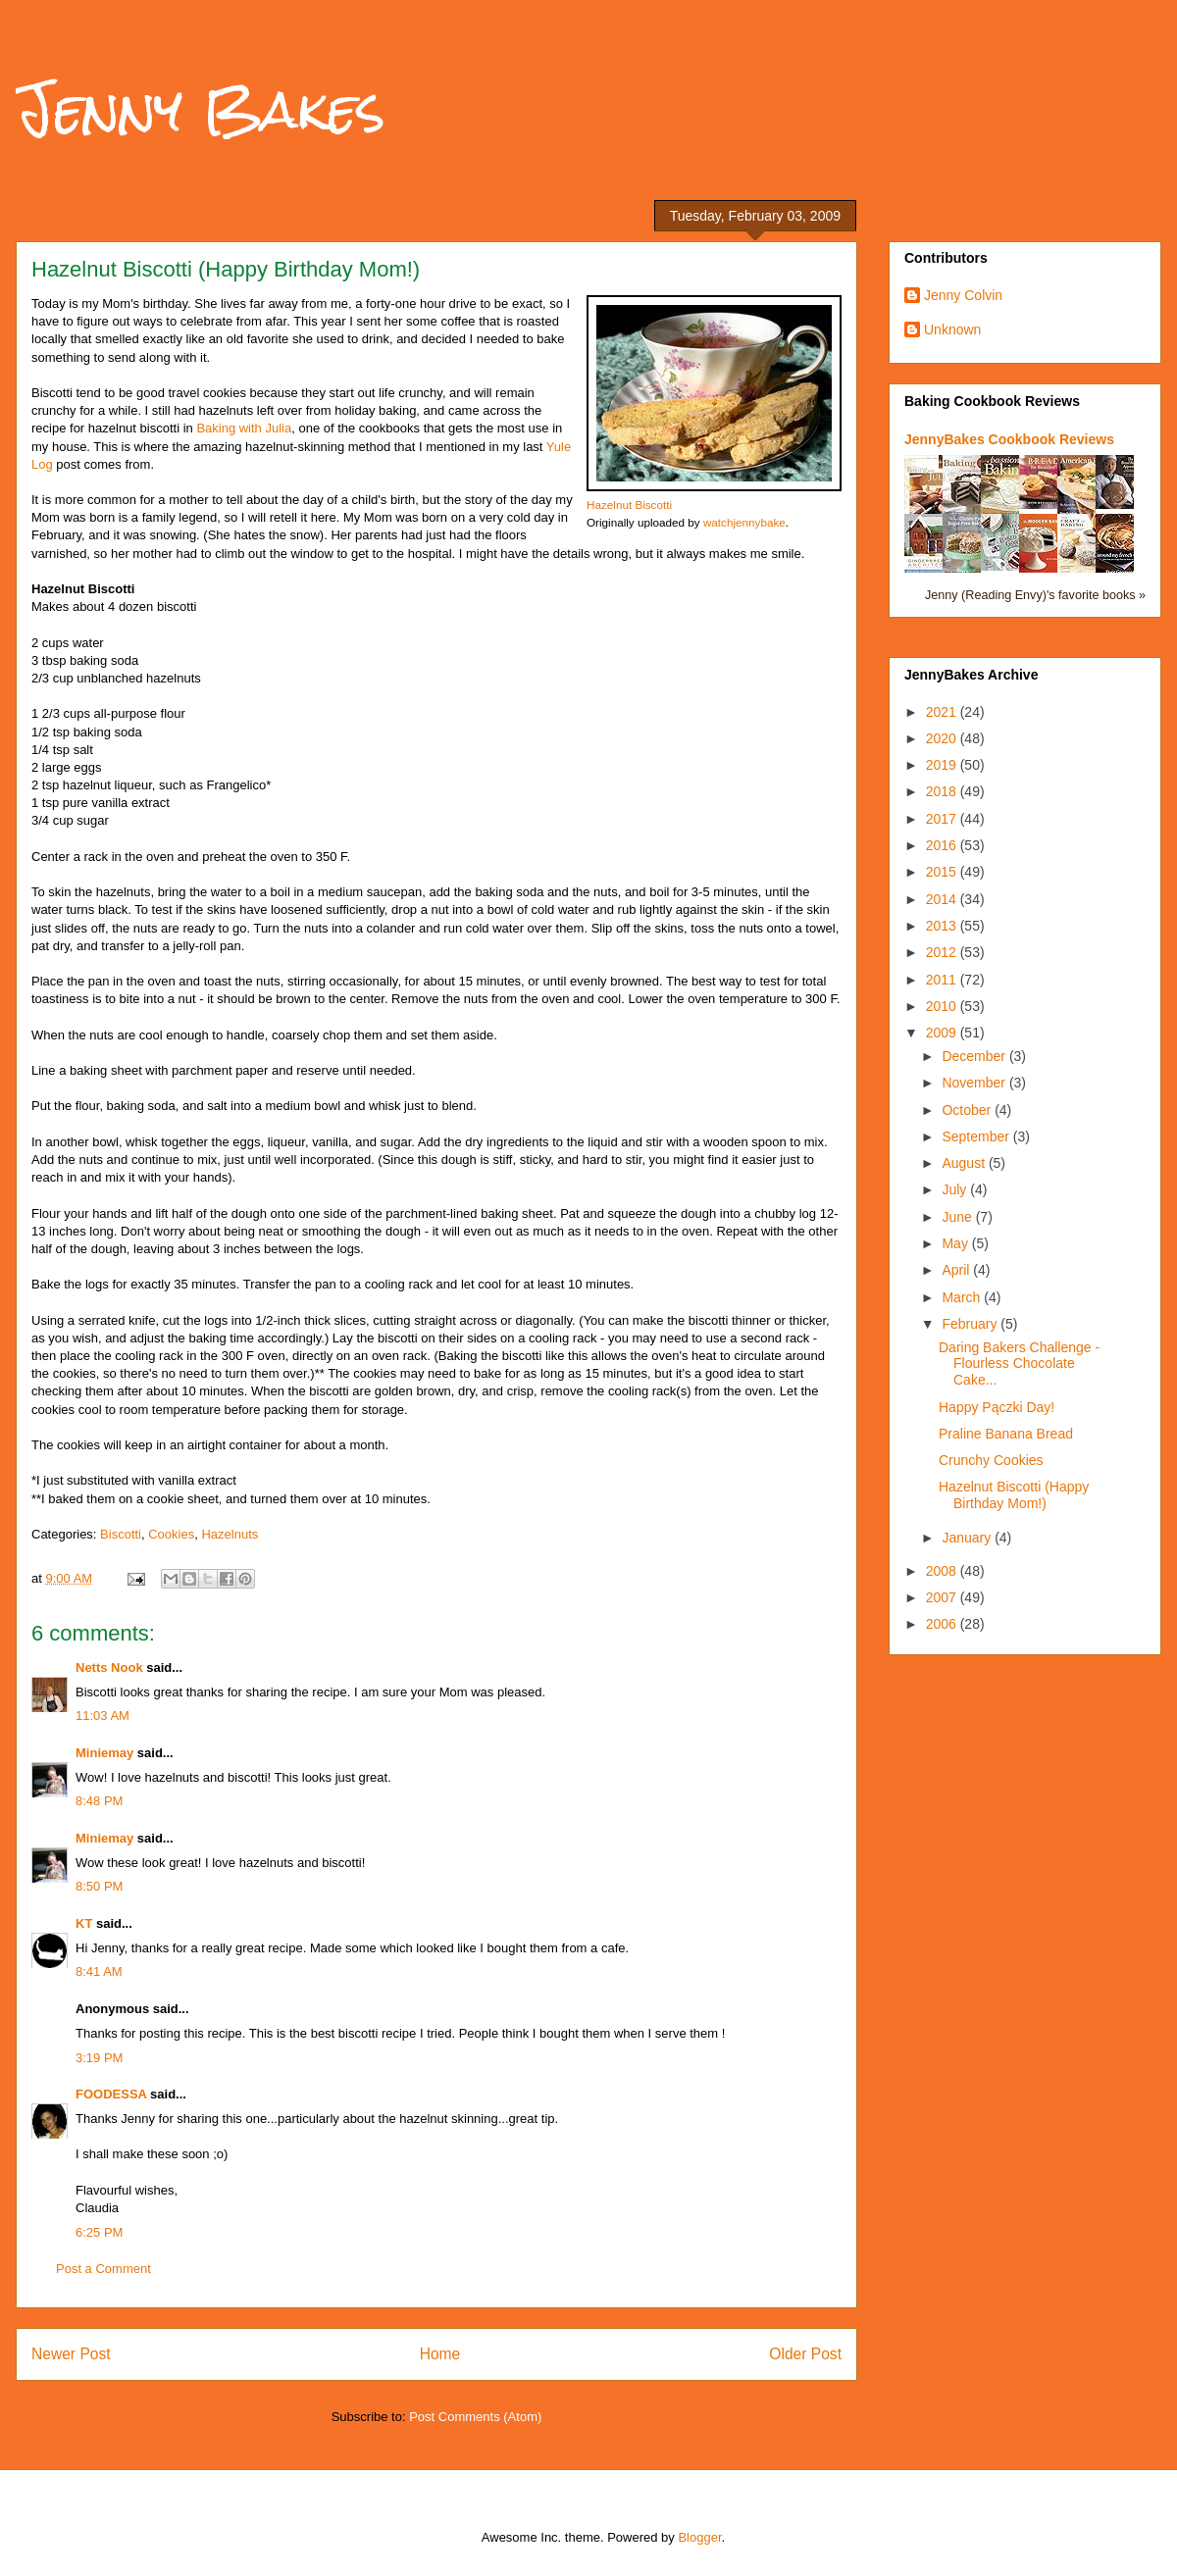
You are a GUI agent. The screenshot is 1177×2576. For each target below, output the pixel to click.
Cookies (171, 1534)
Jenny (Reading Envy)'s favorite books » (1035, 595)
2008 (943, 1571)
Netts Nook (109, 1667)
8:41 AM (99, 1971)
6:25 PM (99, 2232)
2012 (943, 952)
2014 (943, 899)
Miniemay (104, 1752)
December (975, 1056)
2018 (943, 791)
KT (84, 1923)
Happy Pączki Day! (996, 1407)
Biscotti (120, 1534)
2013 (943, 926)
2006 (943, 1624)
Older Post (805, 2354)
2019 (943, 765)
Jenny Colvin (963, 295)
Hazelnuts (229, 1534)
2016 (943, 845)
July (956, 1189)
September (977, 1136)
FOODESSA (111, 2094)
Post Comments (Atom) (475, 2416)
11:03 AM (102, 1715)
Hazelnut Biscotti (629, 504)
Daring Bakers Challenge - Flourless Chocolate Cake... (1019, 1364)
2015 (943, 872)
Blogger (699, 2537)
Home (440, 2354)
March (963, 1297)
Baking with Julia (243, 428)
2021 (943, 712)
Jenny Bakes (200, 109)
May (956, 1243)
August (965, 1163)
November (975, 1082)
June (958, 1217)
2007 (943, 1597)
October (968, 1110)
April (957, 1270)
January (968, 1537)
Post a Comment (103, 2268)
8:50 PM (99, 1886)
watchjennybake (744, 522)
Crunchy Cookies (991, 1460)
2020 (943, 738)
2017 (943, 819)
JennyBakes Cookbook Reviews (1009, 439)
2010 (943, 1006)
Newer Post (71, 2354)
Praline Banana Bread (1006, 1433)
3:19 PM (99, 2057)
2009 (943, 1032)
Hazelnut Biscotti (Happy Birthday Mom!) (1014, 1495)
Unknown (952, 329)
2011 (943, 979)
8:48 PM (99, 1800)
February (971, 1324)
